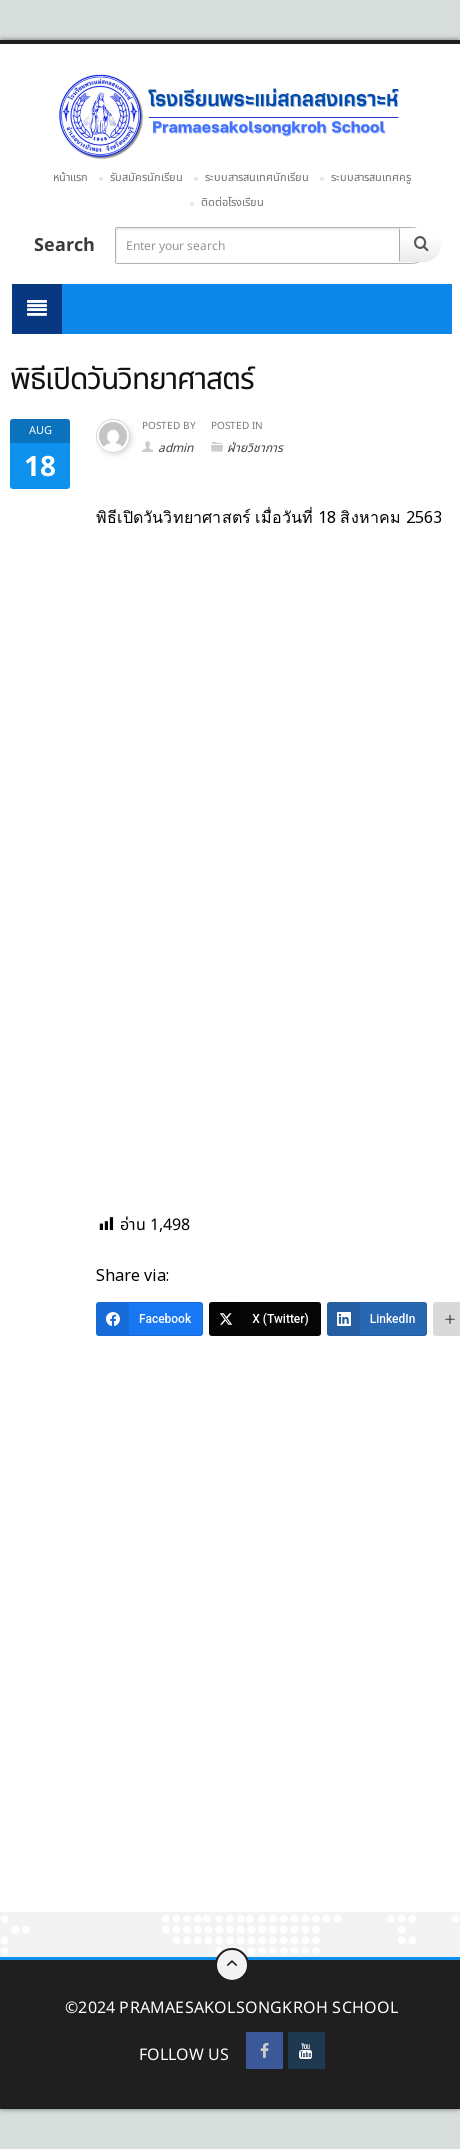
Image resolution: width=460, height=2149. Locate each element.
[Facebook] (149, 1319)
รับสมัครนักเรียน (146, 177)
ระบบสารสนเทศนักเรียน (257, 177)
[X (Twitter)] (265, 1319)
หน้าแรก (70, 177)
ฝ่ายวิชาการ (255, 448)
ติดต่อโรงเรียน (232, 202)
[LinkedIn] (377, 1319)
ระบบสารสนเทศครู (371, 177)
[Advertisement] (230, 1674)
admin (175, 448)
